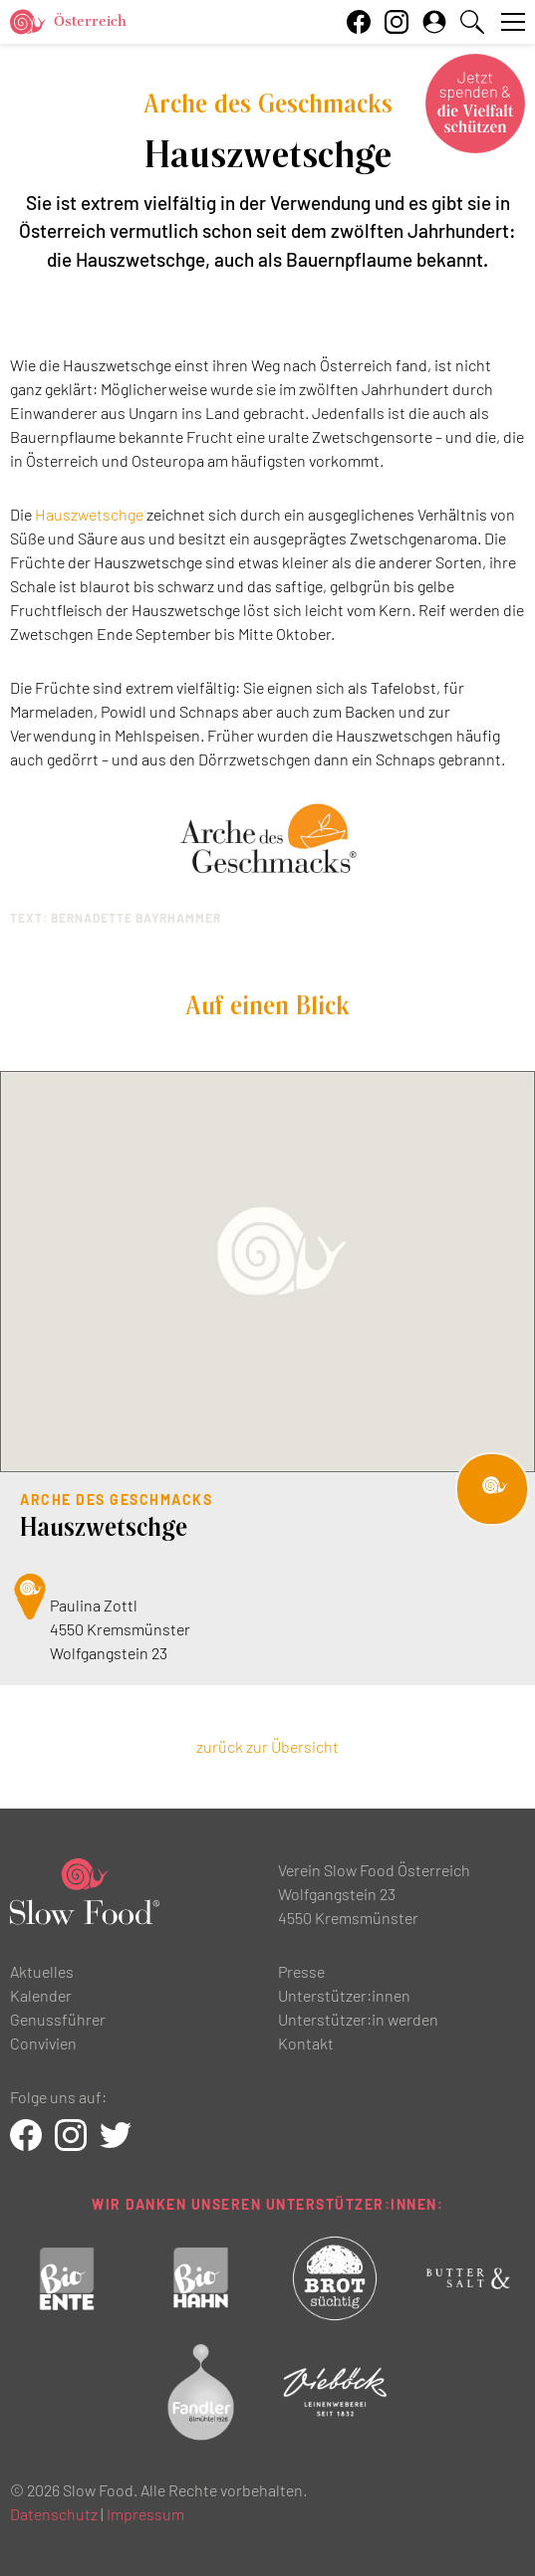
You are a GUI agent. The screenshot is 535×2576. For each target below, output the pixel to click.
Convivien (43, 2043)
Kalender (41, 1995)
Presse (301, 1971)
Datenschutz (54, 2513)
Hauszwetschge (89, 514)
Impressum (145, 2513)
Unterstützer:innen (344, 1995)
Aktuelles (42, 1971)
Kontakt (306, 2043)
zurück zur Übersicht (267, 1746)
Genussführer (58, 2019)
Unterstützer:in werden (358, 2019)
